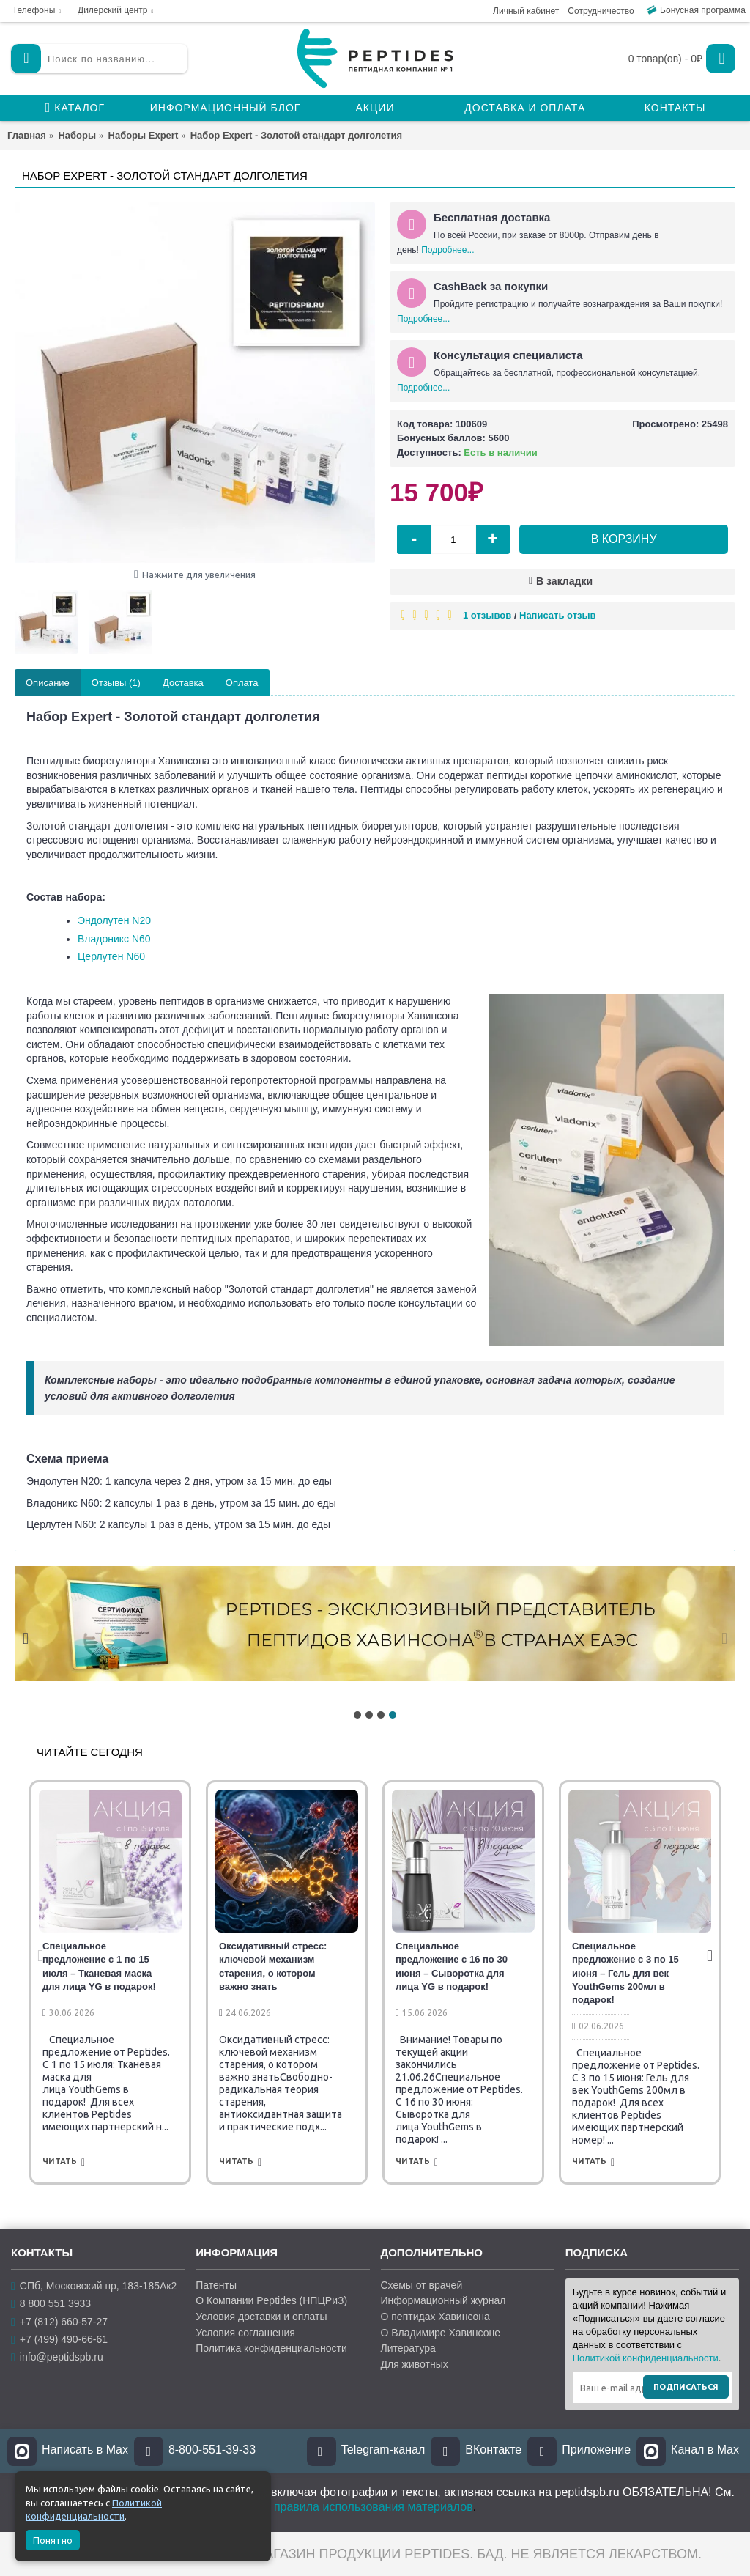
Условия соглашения (245, 2333)
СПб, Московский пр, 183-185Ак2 (94, 2286)
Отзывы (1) (116, 682)
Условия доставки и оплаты (261, 2316)
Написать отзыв (557, 615)
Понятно (53, 2540)
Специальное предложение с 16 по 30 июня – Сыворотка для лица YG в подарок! (452, 1966)
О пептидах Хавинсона (435, 2316)
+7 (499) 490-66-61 (59, 2339)
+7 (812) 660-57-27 (59, 2321)
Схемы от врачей (422, 2285)
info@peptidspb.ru (57, 2357)
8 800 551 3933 (51, 2304)
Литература (408, 2348)
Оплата (242, 682)
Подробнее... (447, 250)
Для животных (414, 2364)
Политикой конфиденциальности (646, 2357)
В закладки (564, 581)
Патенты (216, 2285)
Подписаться (686, 2387)
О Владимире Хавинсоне (441, 2333)
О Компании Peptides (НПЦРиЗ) (271, 2300)
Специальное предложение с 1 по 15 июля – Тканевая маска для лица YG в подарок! (99, 1966)
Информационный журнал (443, 2300)
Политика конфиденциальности (271, 2348)
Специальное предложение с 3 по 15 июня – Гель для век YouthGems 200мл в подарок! (625, 1973)
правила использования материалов (373, 2507)
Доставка (183, 682)
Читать (64, 2162)
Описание (48, 682)
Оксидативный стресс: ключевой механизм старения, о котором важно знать (273, 1966)
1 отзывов (487, 615)
